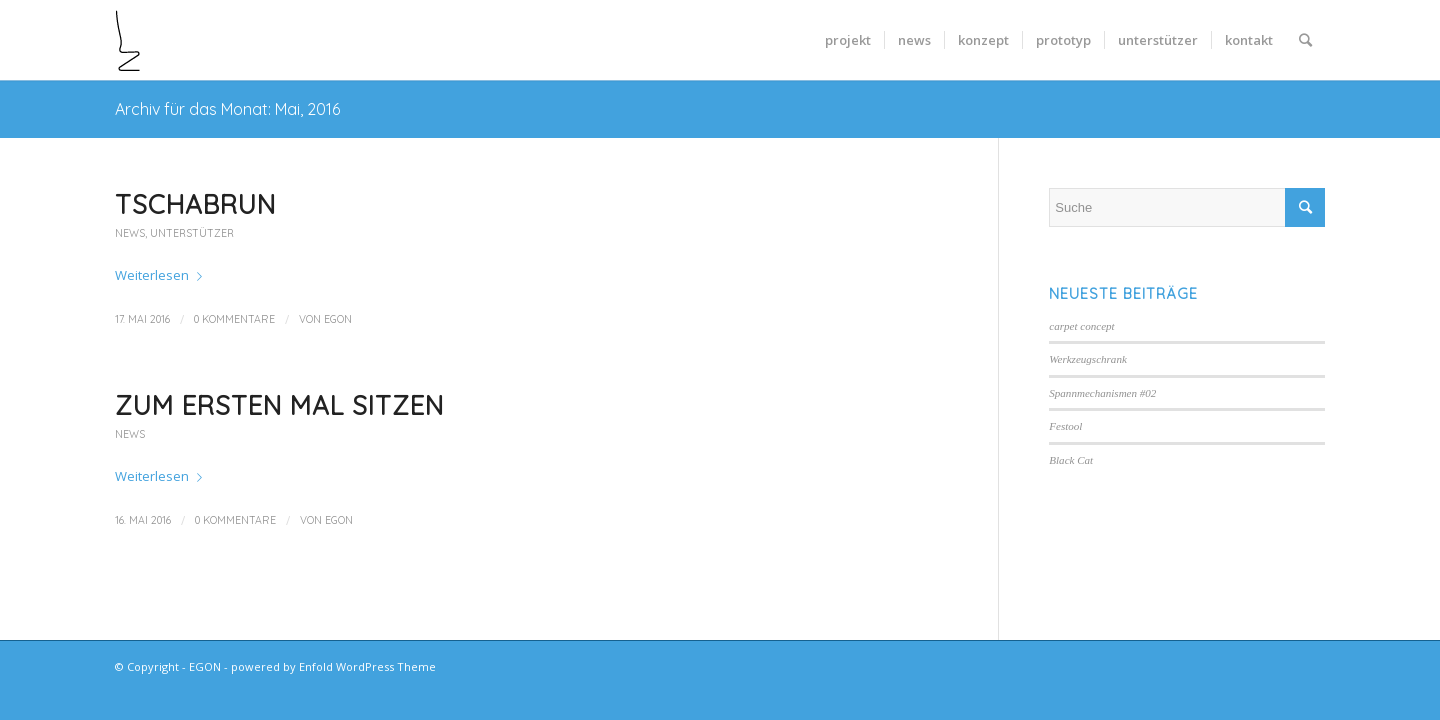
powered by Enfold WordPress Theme (333, 666)
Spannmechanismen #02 (1102, 393)
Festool (1065, 426)
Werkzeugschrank (1088, 359)
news (130, 233)
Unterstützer (192, 233)
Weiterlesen (162, 275)
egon (338, 319)
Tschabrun (195, 204)
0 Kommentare (234, 319)
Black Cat (1071, 460)
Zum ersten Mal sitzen (279, 405)
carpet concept (1081, 326)
